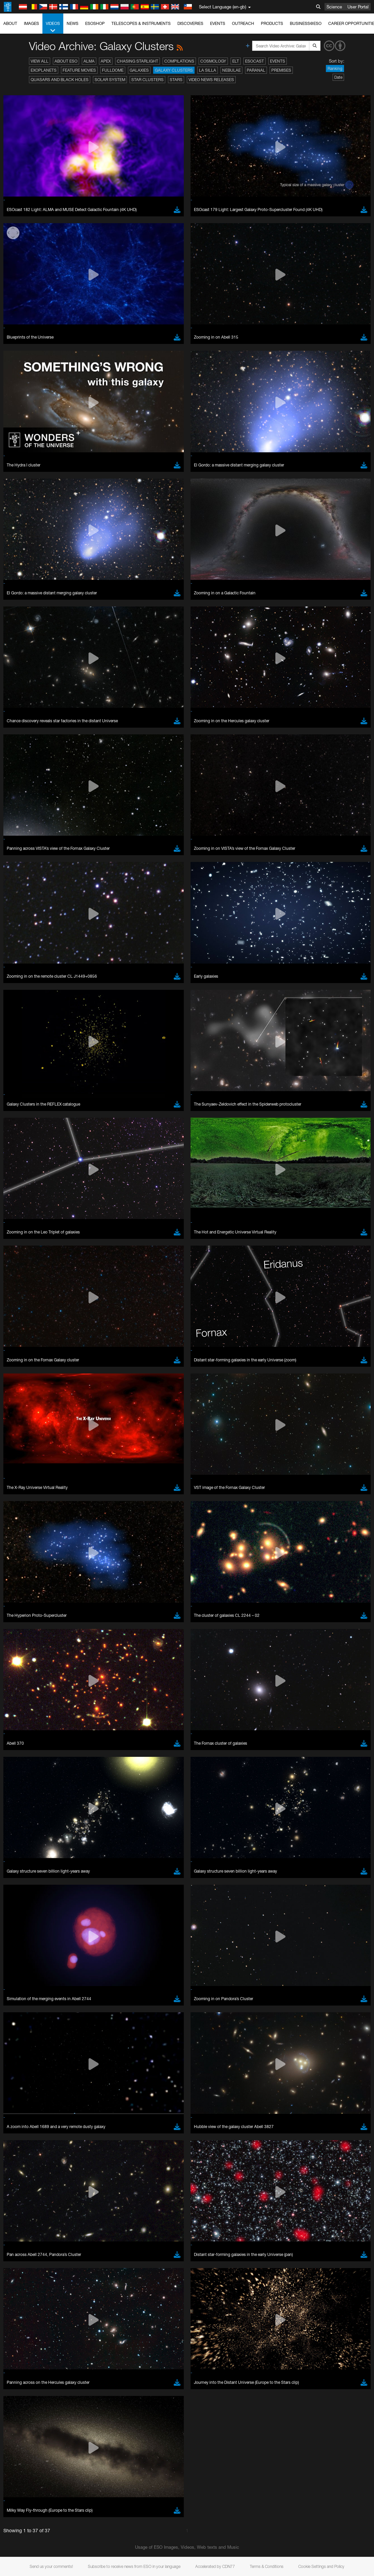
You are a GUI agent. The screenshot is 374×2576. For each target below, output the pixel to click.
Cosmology (213, 61)
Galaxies (139, 70)
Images (31, 23)
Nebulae (231, 70)
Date (338, 77)
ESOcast (254, 61)
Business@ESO (305, 23)
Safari (25, 907)
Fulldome (113, 70)
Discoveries (190, 23)
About (10, 23)
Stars (176, 79)
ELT (235, 61)
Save (21, 1006)
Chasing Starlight (137, 61)
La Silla (207, 70)
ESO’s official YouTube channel (158, 765)
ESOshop (95, 23)
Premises (281, 70)
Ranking (335, 68)
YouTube (15, 765)
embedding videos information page (89, 777)
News (72, 23)
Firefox (26, 901)
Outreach (243, 23)
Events (217, 23)
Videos (52, 27)
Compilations (179, 61)
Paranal (256, 70)
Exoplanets (44, 70)
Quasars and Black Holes (60, 79)
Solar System (110, 79)
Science (334, 6)
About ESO (66, 61)
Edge (25, 895)
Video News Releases (211, 79)
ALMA (89, 61)
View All (39, 61)
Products (272, 23)
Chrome (27, 889)
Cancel (54, 1006)
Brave (25, 882)
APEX (106, 61)
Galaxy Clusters (174, 70)
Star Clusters (147, 79)
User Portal (358, 6)
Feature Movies (79, 70)
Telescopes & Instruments (141, 23)
